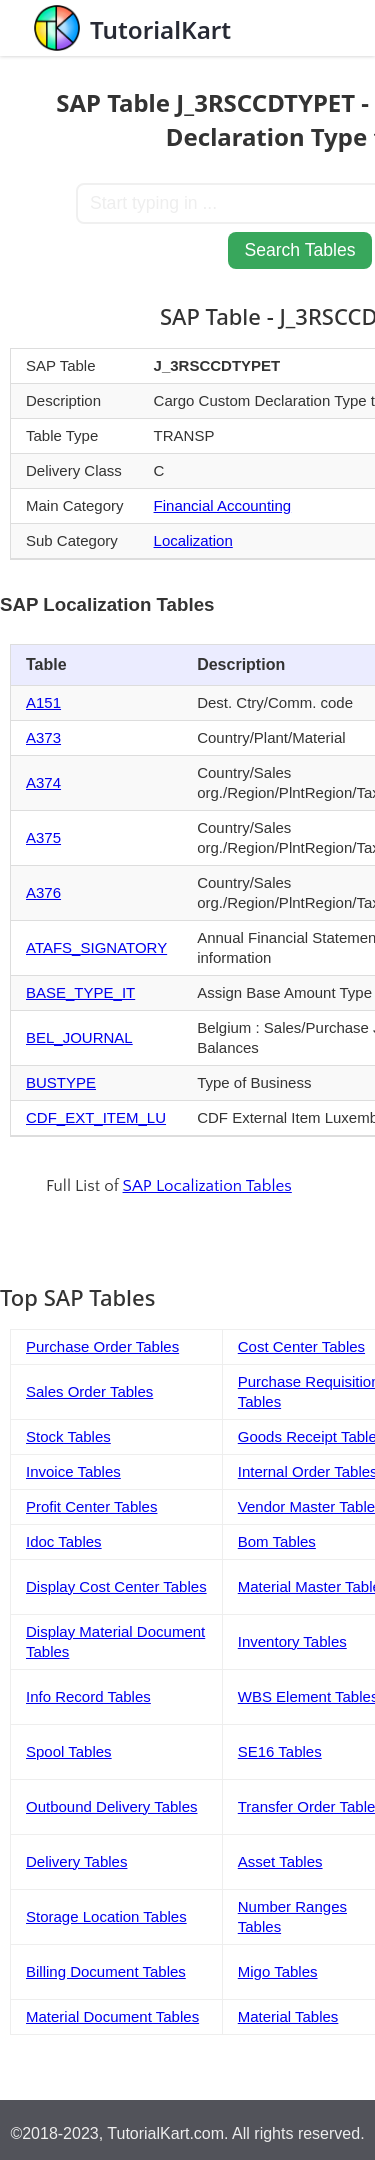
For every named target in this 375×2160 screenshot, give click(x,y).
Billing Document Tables (106, 1971)
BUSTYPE (61, 1082)
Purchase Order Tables (102, 1346)
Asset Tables (280, 1861)
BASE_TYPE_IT (80, 992)
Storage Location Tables (106, 1916)
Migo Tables (278, 1971)
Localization (193, 540)
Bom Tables (277, 1541)
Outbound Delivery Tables (112, 1806)
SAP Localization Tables (207, 1186)
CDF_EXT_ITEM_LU (96, 1117)
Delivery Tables (76, 1861)
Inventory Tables (292, 1641)
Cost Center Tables (301, 1346)
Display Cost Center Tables (116, 1586)
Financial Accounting (223, 505)
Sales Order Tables (89, 1391)
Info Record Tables (88, 1696)
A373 (43, 737)
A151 (43, 702)
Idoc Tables (64, 1541)
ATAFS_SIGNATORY (96, 947)
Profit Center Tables (91, 1506)
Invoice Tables (73, 1471)
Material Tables (288, 2016)
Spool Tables (69, 1751)
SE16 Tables (280, 1751)
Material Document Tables (112, 2016)
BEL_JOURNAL (79, 1037)
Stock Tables (68, 1436)
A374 (43, 782)
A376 (43, 892)
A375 (43, 837)
